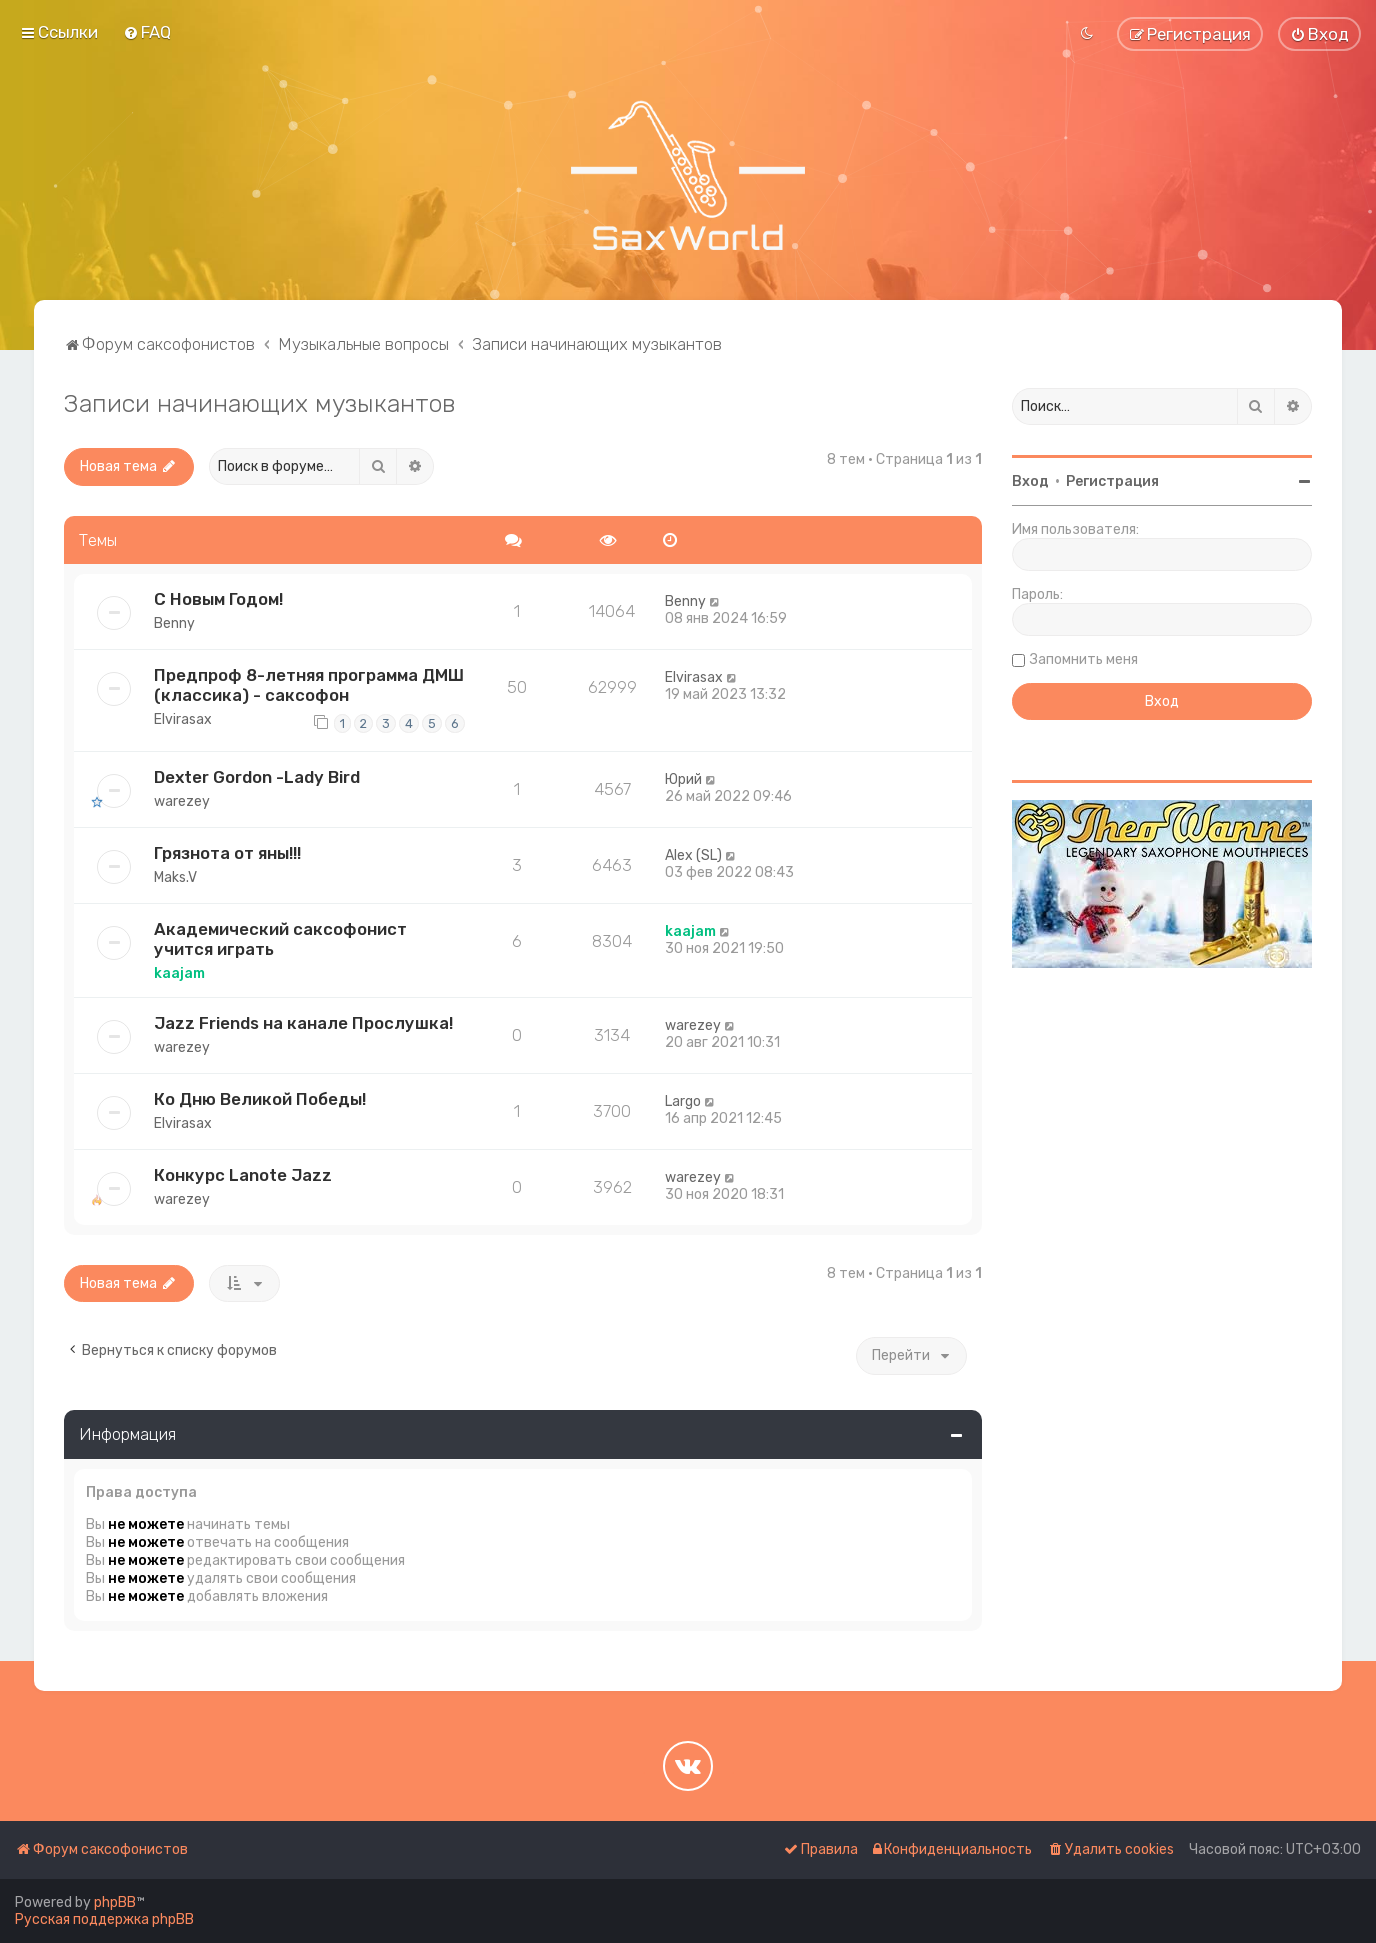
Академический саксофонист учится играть (280, 939)
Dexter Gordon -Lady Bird (257, 777)
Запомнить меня (1084, 659)
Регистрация (1112, 481)
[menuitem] (147, 32)
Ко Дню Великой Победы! (260, 1099)
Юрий (683, 779)
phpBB (115, 1902)
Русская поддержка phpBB (104, 1919)
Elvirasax (183, 719)
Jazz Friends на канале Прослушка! (303, 1023)
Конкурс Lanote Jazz (243, 1175)
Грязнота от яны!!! (227, 853)
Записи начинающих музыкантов (260, 403)
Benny (174, 623)
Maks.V (175, 877)
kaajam (179, 973)
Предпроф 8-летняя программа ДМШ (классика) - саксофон (309, 685)
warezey (182, 801)
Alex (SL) (693, 855)
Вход (1030, 481)
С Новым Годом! (218, 599)
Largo (683, 1101)
